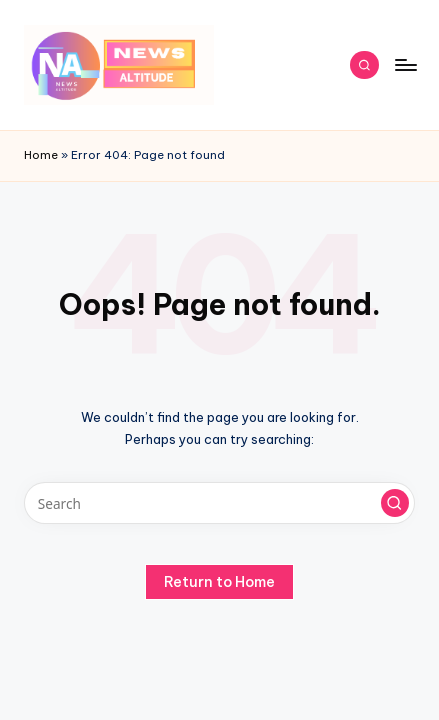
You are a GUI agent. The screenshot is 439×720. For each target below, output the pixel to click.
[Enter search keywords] (219, 503)
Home (41, 155)
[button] (395, 503)
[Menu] (405, 64)
